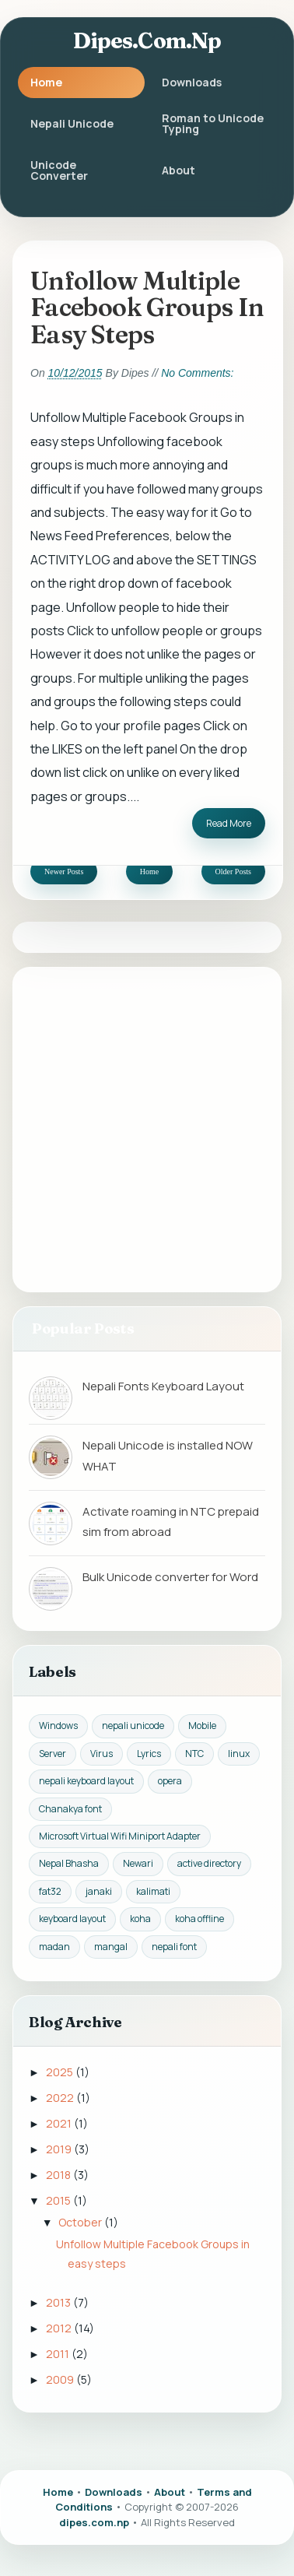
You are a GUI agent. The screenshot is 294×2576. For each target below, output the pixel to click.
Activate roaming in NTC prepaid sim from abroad (170, 1521)
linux (239, 1753)
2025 (60, 2072)
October (81, 2222)
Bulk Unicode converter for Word (170, 1577)
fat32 (50, 1891)
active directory (209, 1863)
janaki (99, 1891)
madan (54, 1946)
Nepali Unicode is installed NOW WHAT (167, 1455)
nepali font (174, 1946)
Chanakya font (70, 1808)
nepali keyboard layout (86, 1780)
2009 (61, 2379)
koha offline (199, 1918)
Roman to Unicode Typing (213, 123)
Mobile (202, 1725)
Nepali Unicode (72, 123)
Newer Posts (63, 871)
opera (170, 1780)
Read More (228, 823)
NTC (194, 1753)
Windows (58, 1725)
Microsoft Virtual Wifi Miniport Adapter (120, 1836)
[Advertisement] (147, 1129)
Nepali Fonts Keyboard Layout (163, 1386)
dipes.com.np (147, 40)
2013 (59, 2302)
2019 (60, 2149)
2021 (60, 2123)
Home (46, 82)
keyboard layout (72, 1918)
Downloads (192, 82)
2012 (60, 2328)
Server (52, 1753)
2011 (59, 2353)
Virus (101, 1753)
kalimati (153, 1891)
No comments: (197, 373)
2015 (59, 2200)
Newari (138, 1863)
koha (140, 1918)
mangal (111, 1946)
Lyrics (149, 1753)
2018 (59, 2174)
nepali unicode (133, 1725)
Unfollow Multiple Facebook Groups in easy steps (147, 307)
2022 (61, 2097)
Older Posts (233, 871)
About (178, 170)
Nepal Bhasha (69, 1863)
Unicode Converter (59, 170)
